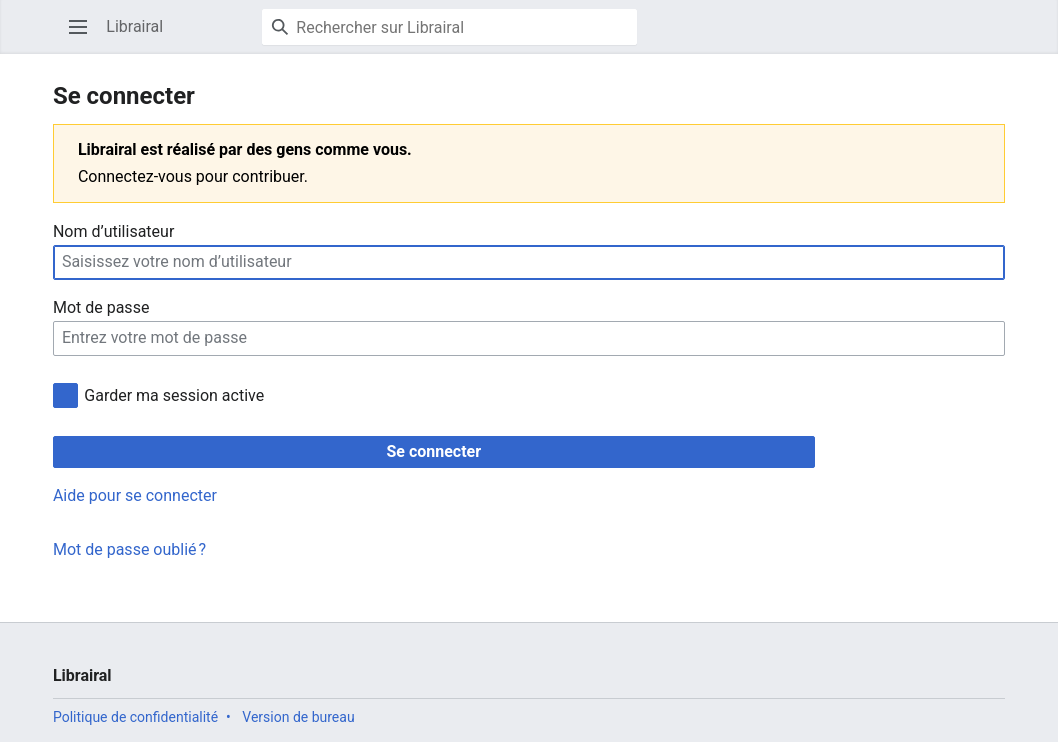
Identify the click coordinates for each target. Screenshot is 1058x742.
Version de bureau (298, 717)
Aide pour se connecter (135, 495)
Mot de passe (101, 307)
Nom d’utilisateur (113, 231)
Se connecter (433, 451)
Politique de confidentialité (135, 717)
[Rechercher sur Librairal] (449, 27)
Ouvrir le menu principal (84, 36)
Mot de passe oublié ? (129, 549)
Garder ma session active (174, 395)
